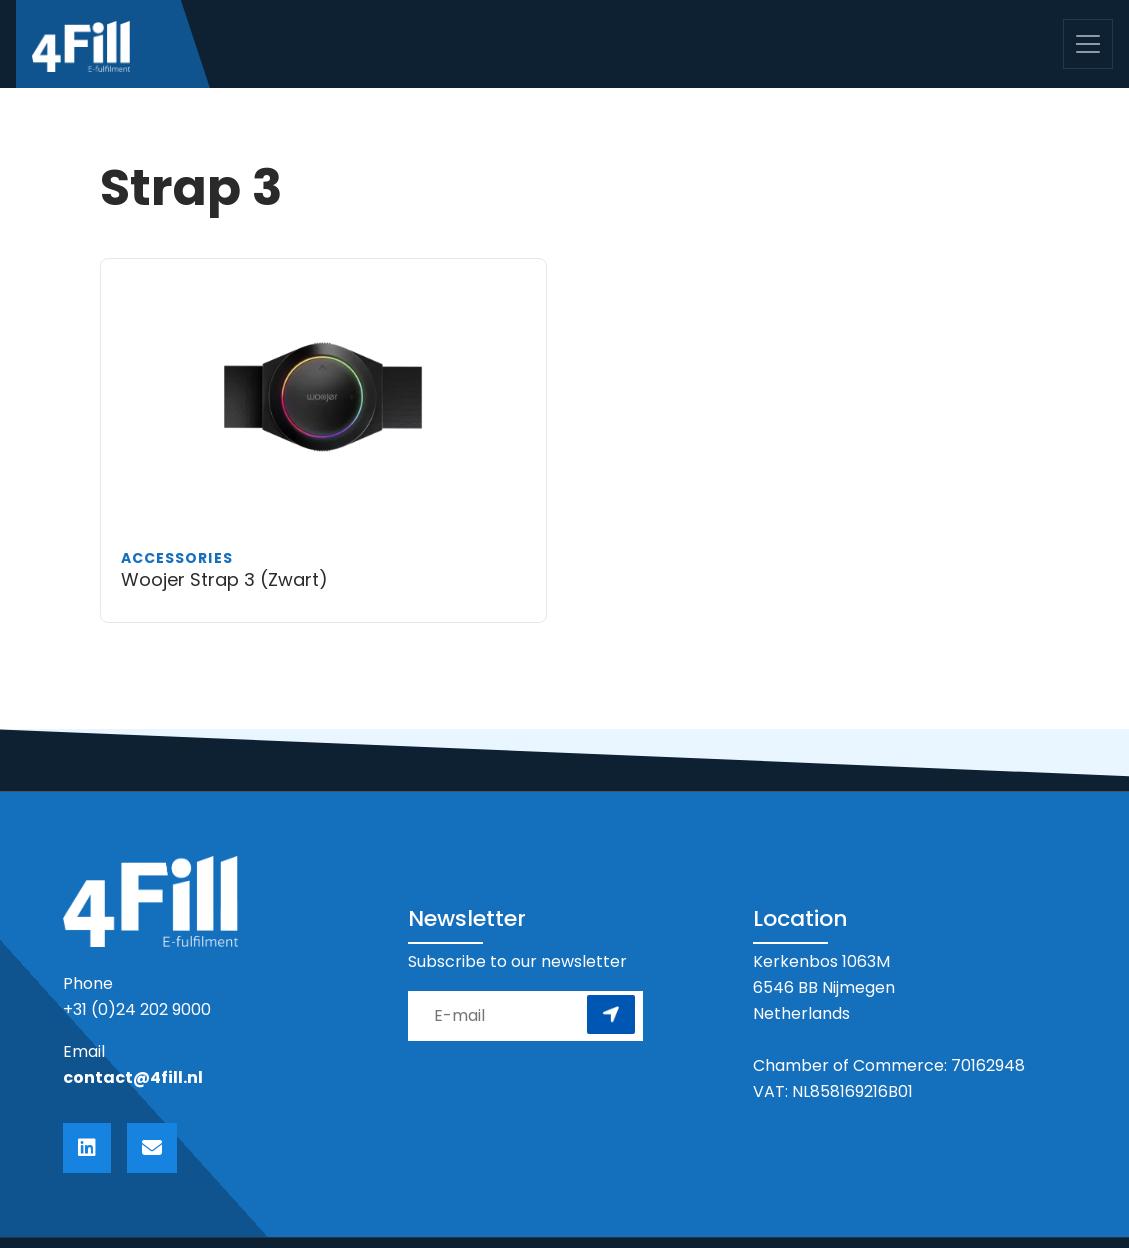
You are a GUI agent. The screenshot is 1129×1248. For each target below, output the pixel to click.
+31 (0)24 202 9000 (137, 1009)
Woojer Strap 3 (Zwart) (224, 579)
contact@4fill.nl (133, 1077)
